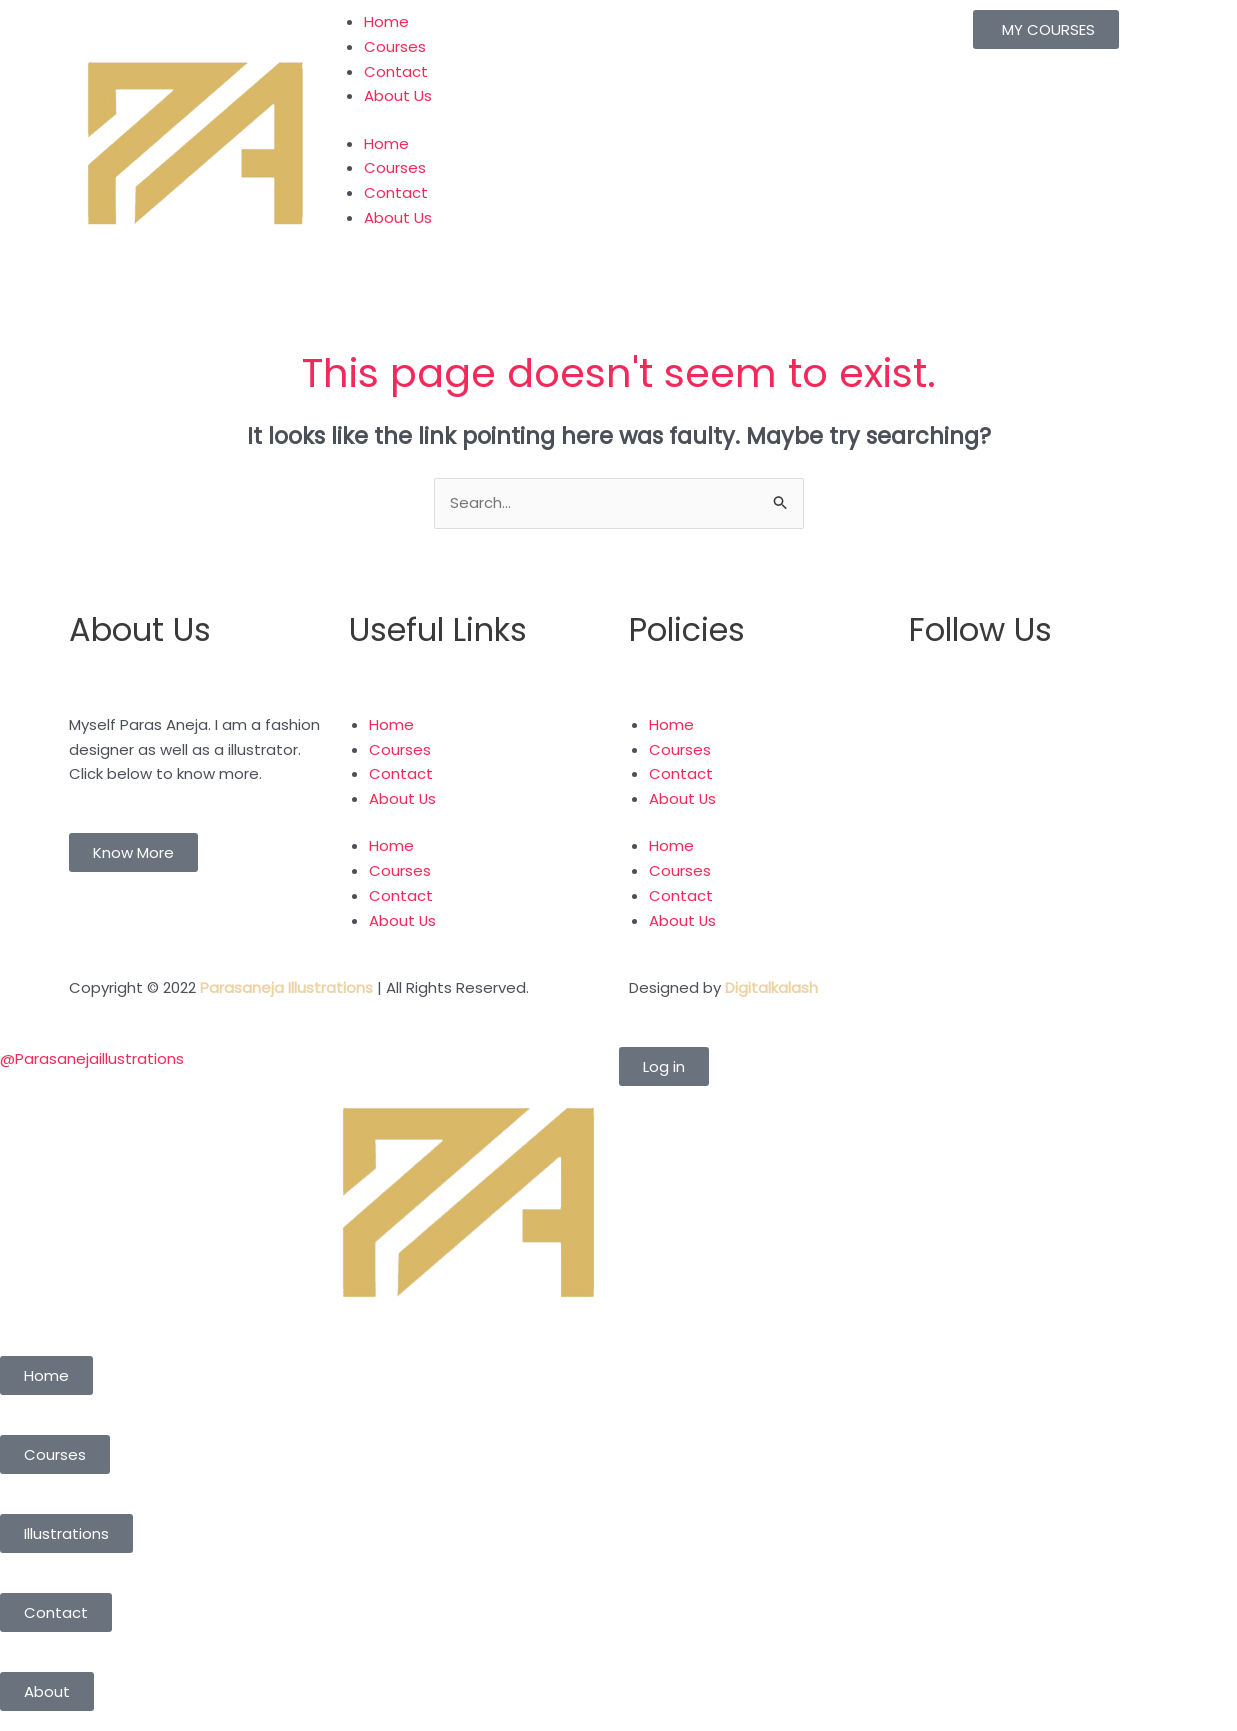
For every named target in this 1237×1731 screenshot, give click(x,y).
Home (386, 21)
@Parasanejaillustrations (92, 1058)
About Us (398, 95)
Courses (395, 46)
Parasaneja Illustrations (286, 987)
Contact (396, 71)
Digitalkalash (771, 987)
